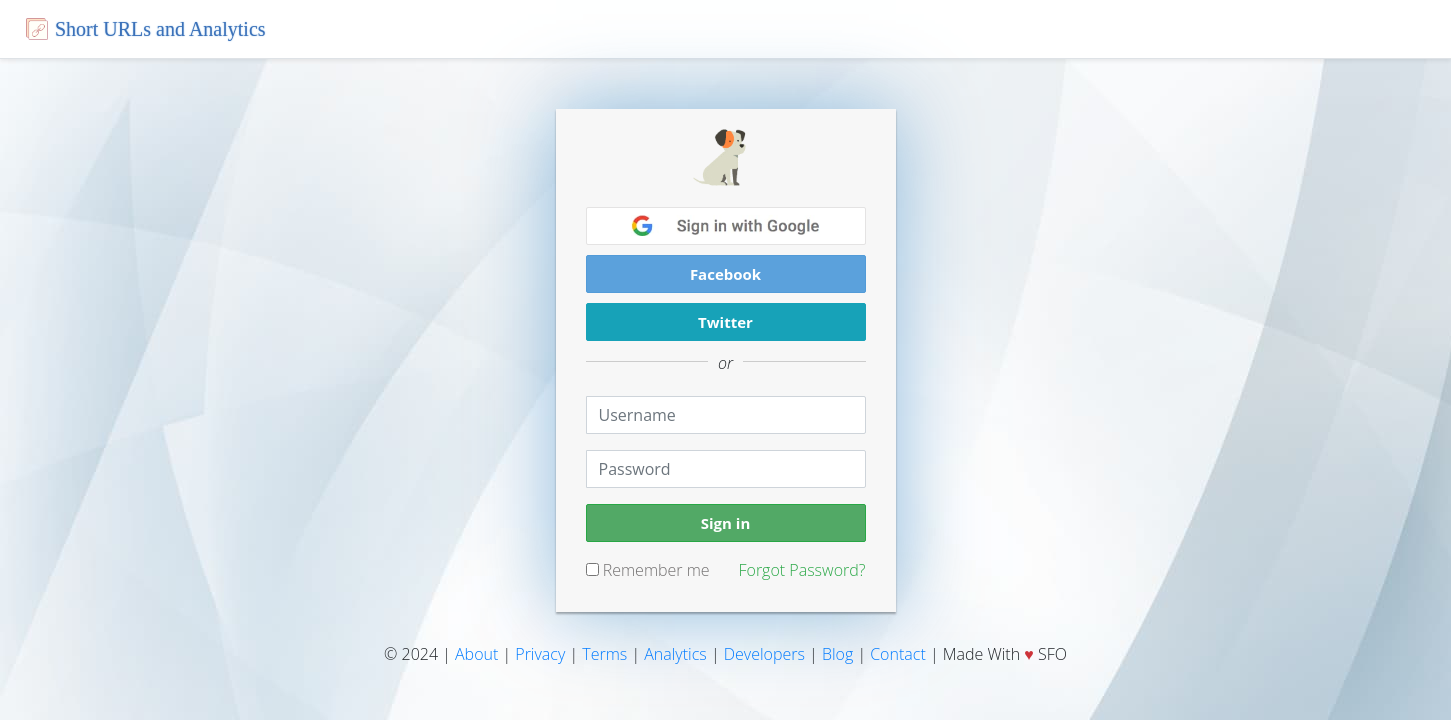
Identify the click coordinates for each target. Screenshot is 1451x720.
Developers (764, 654)
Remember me (648, 570)
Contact (898, 654)
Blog (837, 654)
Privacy (540, 654)
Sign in (726, 523)
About (476, 654)
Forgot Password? (801, 570)
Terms (604, 654)
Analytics (675, 654)
